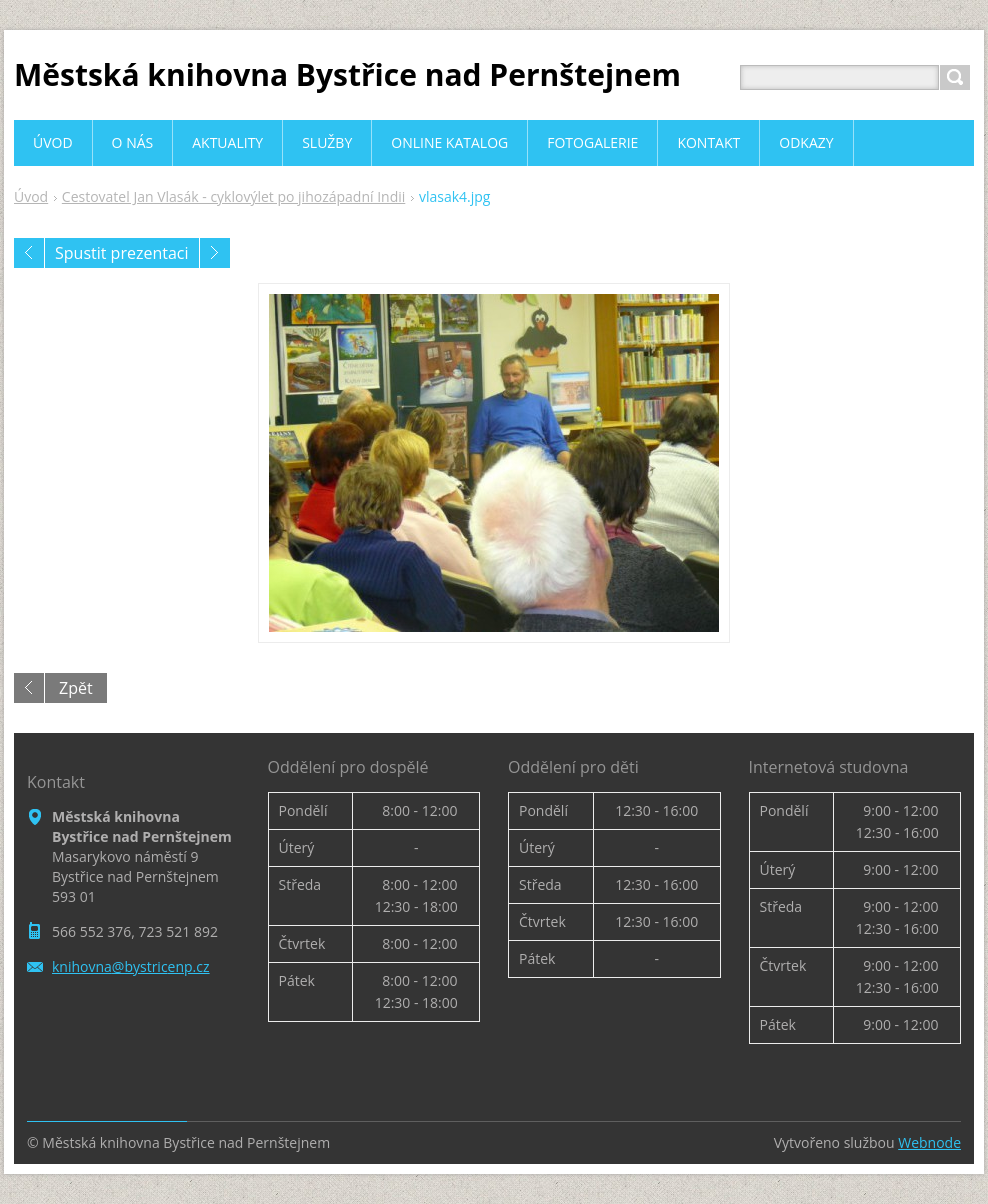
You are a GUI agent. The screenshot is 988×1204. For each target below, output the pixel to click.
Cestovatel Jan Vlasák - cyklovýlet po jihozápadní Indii (233, 196)
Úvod (31, 196)
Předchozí (29, 253)
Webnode (929, 1142)
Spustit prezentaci (122, 253)
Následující (215, 253)
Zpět (76, 688)
